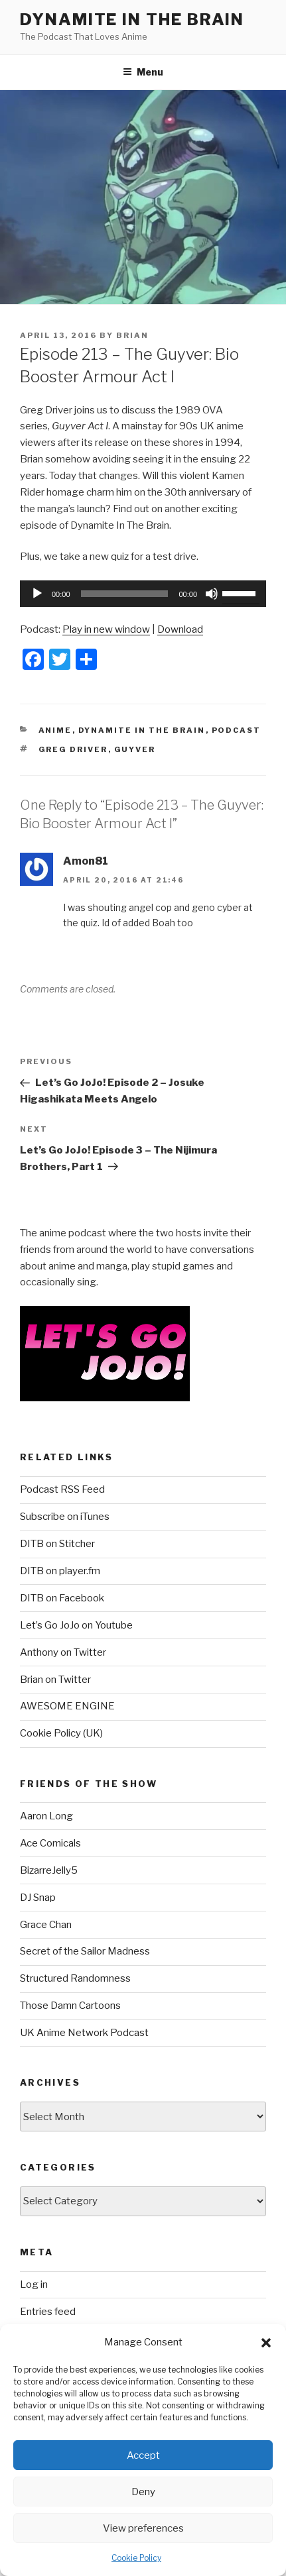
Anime (55, 730)
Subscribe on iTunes (64, 1517)
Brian (132, 335)
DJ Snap (38, 1898)
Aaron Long (46, 1816)
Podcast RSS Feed (62, 1489)
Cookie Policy (136, 2558)
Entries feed (48, 2312)
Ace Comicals (50, 1843)
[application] (143, 593)
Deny (143, 2492)
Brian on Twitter (55, 1680)
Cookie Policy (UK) (61, 1733)
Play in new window (106, 629)
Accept (143, 2455)
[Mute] (211, 593)
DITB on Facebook (62, 1598)
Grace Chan (46, 1925)
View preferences (143, 2528)
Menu (143, 72)
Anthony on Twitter (63, 1652)
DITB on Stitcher (57, 1544)
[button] (266, 2342)
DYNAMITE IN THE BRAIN (132, 19)
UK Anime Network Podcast (84, 2033)
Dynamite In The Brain (142, 730)
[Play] (37, 593)
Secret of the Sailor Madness (85, 1951)
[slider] (125, 593)
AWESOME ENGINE (67, 1706)
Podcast (236, 730)
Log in (34, 2284)
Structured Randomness (75, 1978)
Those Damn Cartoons (70, 2006)
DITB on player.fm (60, 1571)
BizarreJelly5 (49, 1870)
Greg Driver (73, 749)
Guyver (135, 749)
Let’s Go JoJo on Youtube (76, 1625)
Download (180, 629)
